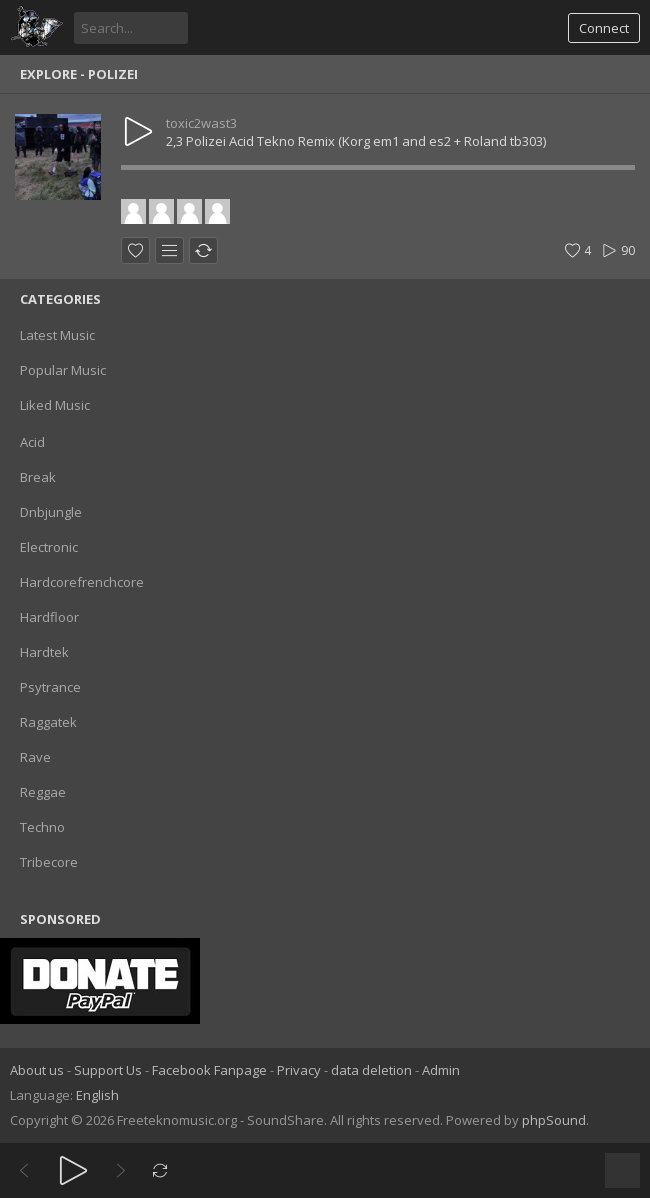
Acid (32, 442)
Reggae (43, 792)
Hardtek (44, 652)
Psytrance (50, 687)
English (97, 1095)
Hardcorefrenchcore (82, 582)
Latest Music (57, 335)
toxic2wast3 (201, 123)
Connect (604, 28)
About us (37, 1070)
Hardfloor (49, 617)
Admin (441, 1070)
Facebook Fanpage (209, 1070)
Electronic (49, 547)
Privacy (299, 1070)
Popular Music (63, 370)
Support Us (108, 1070)
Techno (42, 827)
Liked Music (55, 405)
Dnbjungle (51, 512)
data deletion (371, 1070)
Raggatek (48, 722)
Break (38, 477)
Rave (35, 757)
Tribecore (49, 862)
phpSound (554, 1120)
